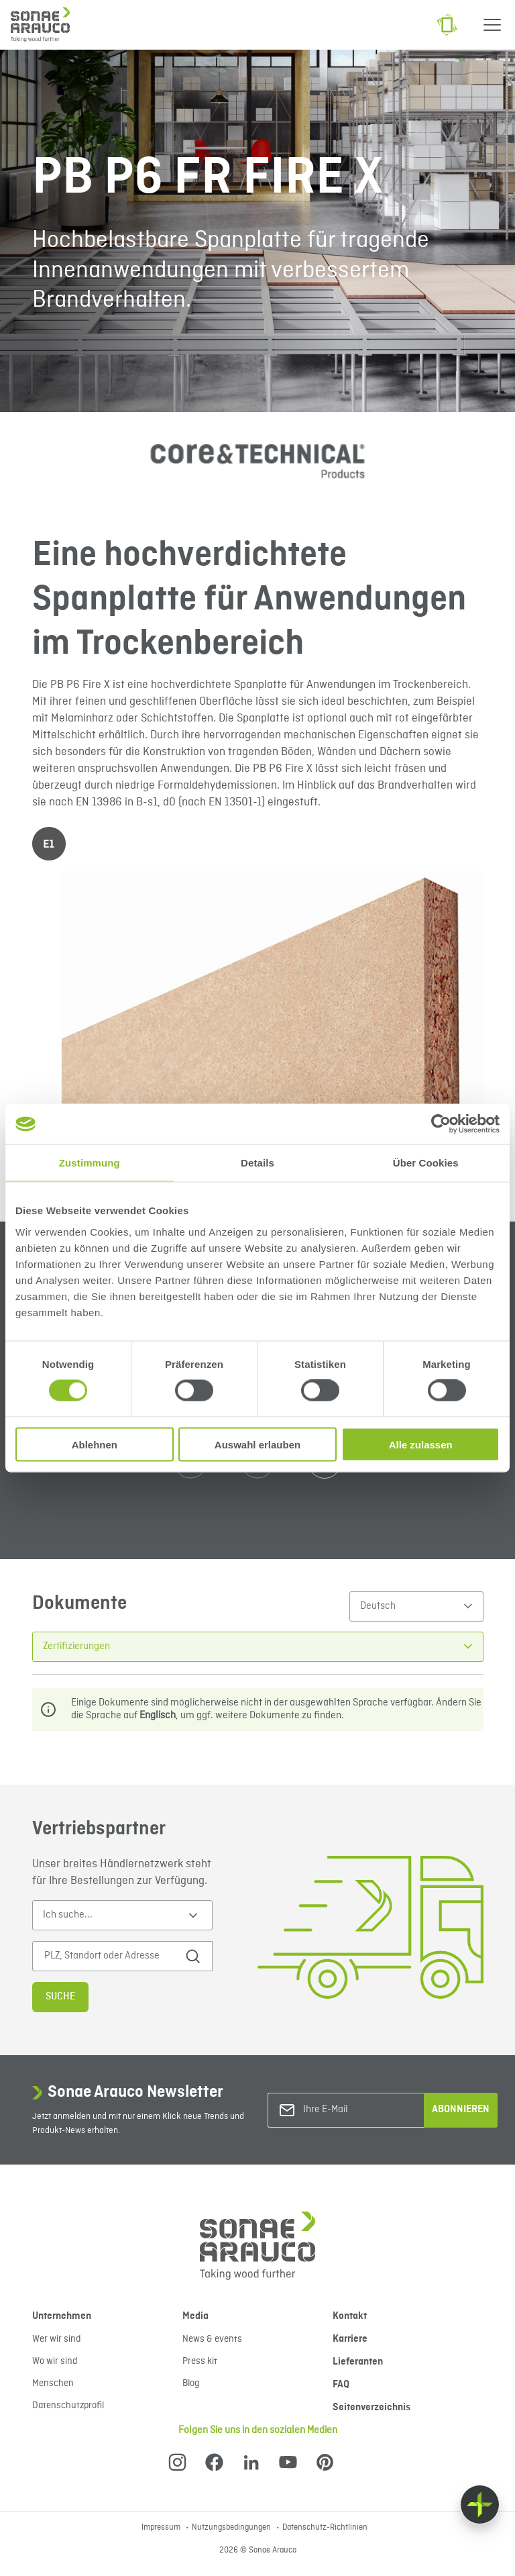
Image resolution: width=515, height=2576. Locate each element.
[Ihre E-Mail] (357, 2110)
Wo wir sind (54, 2361)
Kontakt (350, 2316)
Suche (60, 1996)
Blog (190, 2383)
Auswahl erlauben (257, 1444)
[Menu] (492, 25)
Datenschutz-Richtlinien (324, 2527)
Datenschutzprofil (68, 2405)
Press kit (199, 2361)
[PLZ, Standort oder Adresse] (113, 1956)
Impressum (161, 2527)
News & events (212, 2339)
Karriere (350, 2339)
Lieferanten (358, 2362)
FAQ (341, 2384)
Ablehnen (94, 1444)
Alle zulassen (421, 1444)
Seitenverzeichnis (371, 2407)
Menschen (53, 2383)
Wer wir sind (56, 2339)
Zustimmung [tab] (89, 1163)
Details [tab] (257, 1163)
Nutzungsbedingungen (232, 2527)
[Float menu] (480, 2504)
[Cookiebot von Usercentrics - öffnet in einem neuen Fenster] (441, 1124)
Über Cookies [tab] (426, 1163)
